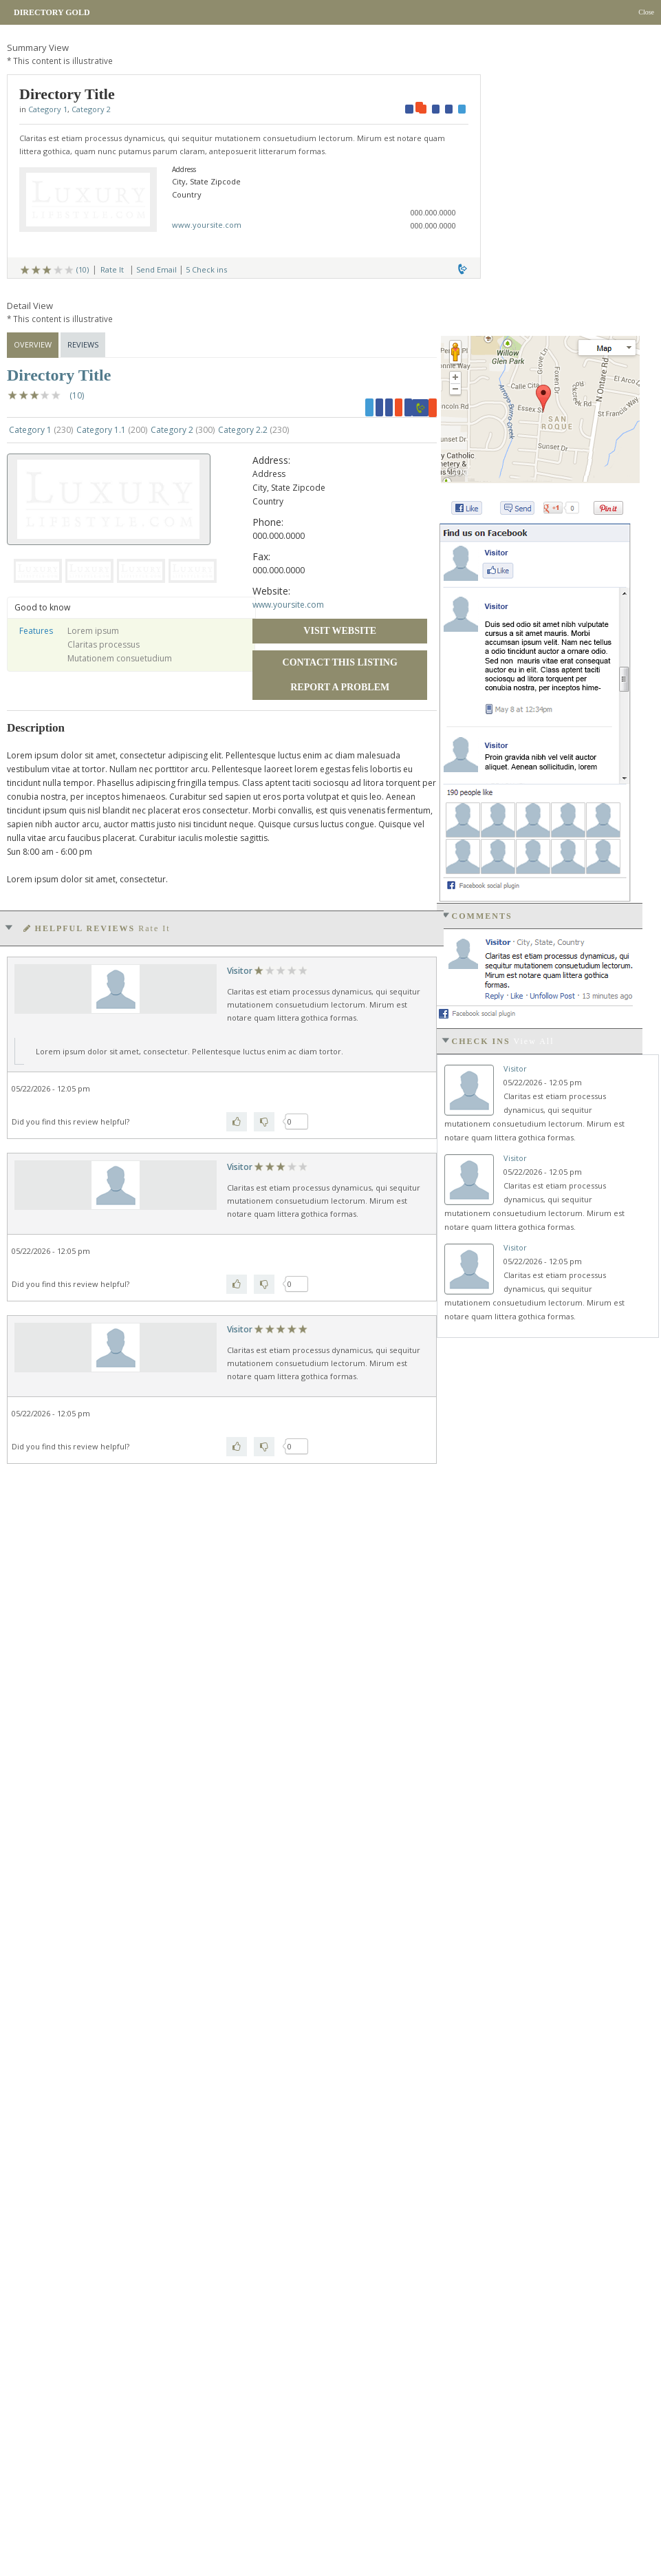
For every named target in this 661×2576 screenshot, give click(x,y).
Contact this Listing (340, 662)
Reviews (82, 344)
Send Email (156, 269)
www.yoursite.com (206, 225)
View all (534, 1041)
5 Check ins (206, 269)
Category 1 (47, 109)
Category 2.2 (253, 430)
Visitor (239, 971)
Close (646, 12)
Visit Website (339, 631)
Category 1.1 (111, 430)
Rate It (112, 269)
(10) (82, 269)
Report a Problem (339, 687)
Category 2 (91, 109)
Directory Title (59, 375)
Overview (33, 344)
